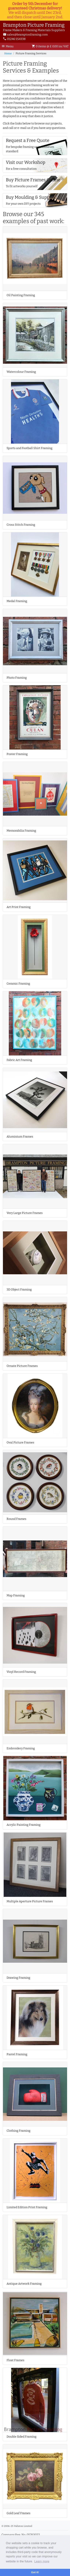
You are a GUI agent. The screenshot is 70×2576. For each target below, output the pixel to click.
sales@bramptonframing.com (25, 34)
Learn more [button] (41, 2561)
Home (8, 53)
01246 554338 (14, 39)
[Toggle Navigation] (8, 46)
